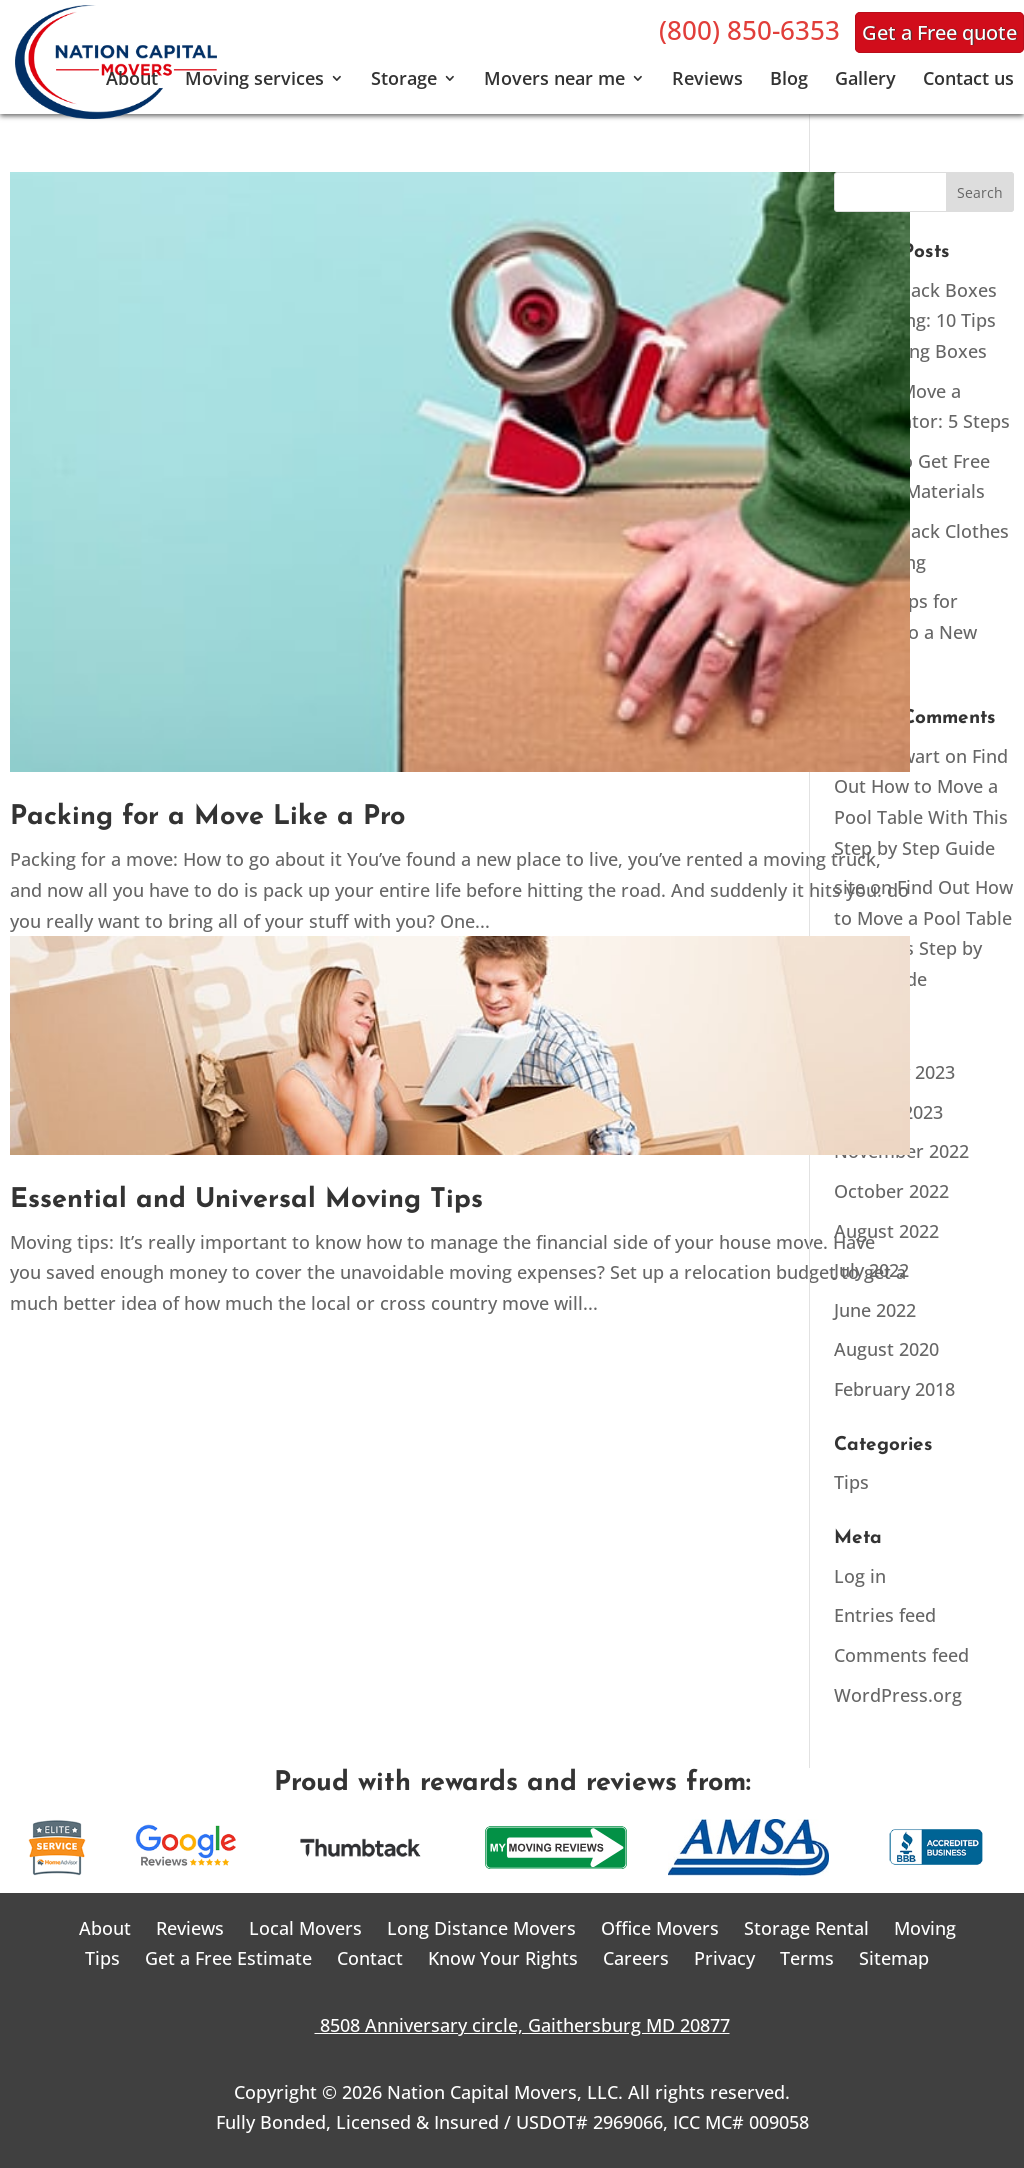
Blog (789, 80)
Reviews (707, 80)
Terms (807, 1958)
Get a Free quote (939, 32)
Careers (636, 1958)
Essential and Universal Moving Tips (246, 1200)
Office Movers (660, 1928)
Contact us (968, 80)
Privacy (724, 1958)
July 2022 (871, 1270)
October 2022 (891, 1191)
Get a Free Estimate (228, 1958)
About (132, 80)
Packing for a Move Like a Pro (207, 817)
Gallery (865, 80)
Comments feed (901, 1655)
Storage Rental (806, 1928)
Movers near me (554, 80)
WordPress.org (898, 1695)
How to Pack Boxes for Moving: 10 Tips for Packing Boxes (915, 320)
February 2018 (894, 1389)
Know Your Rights (503, 1958)
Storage (404, 80)
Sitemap (894, 1958)
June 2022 (875, 1310)
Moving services (254, 80)
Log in (860, 1576)
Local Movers (305, 1928)
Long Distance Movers (481, 1928)
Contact (370, 1958)
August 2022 (886, 1231)
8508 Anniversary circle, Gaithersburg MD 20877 (512, 2025)
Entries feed (885, 1615)
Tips (851, 1482)
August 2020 (886, 1349)
